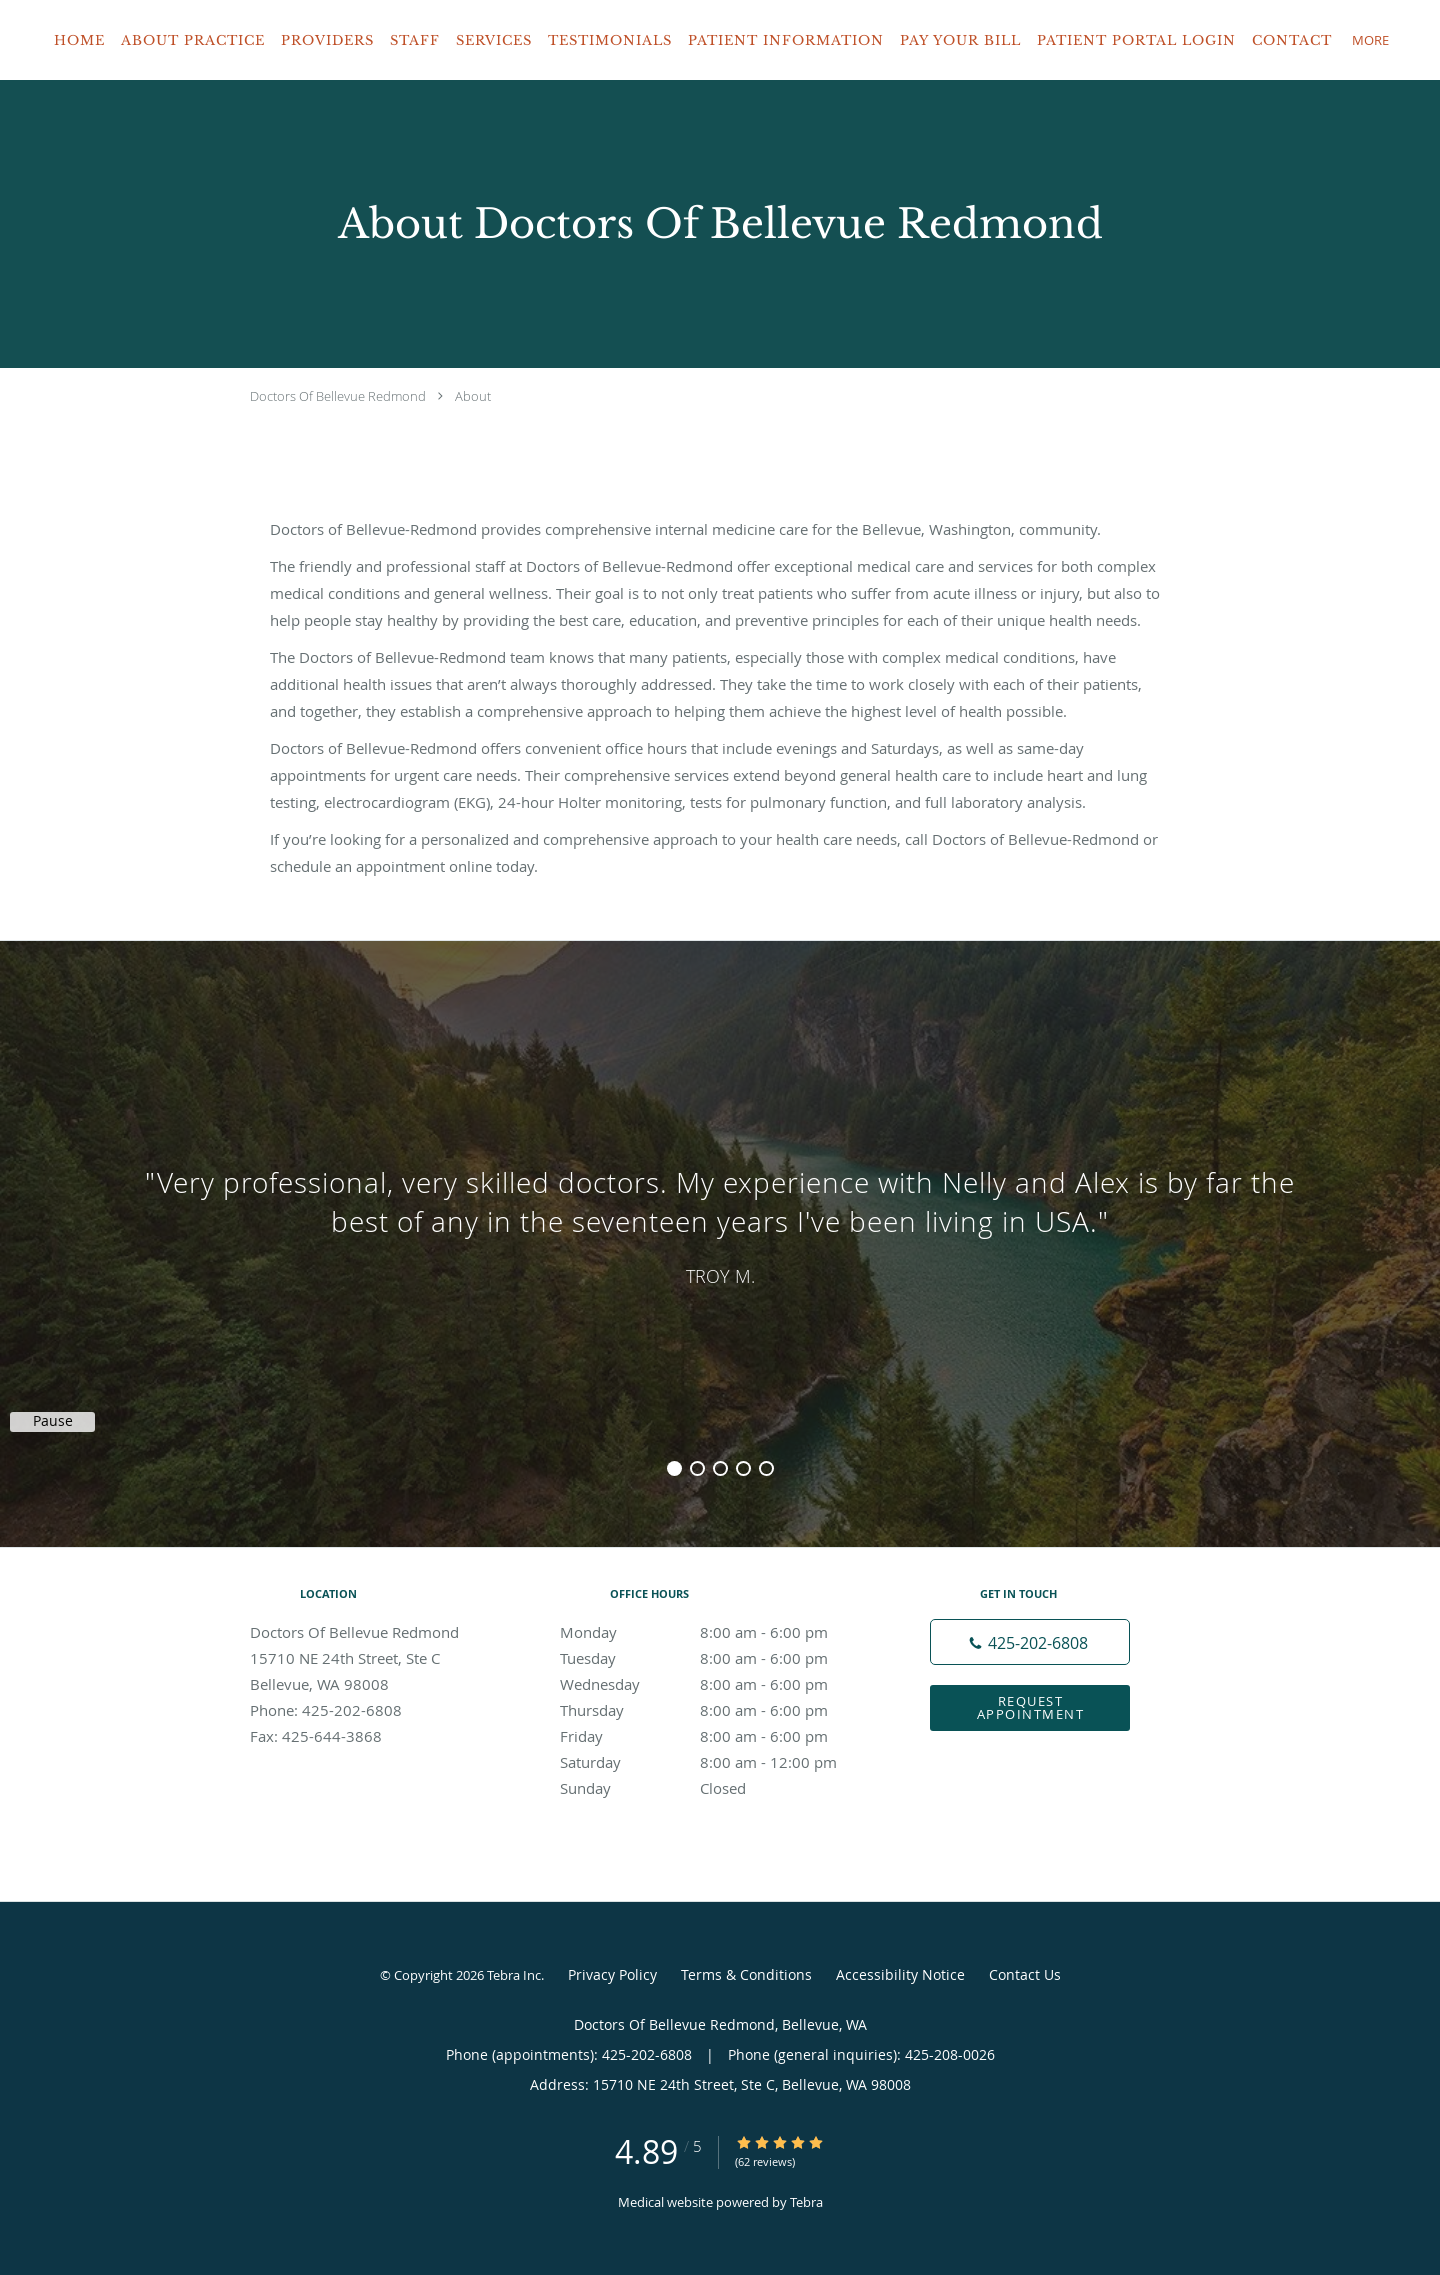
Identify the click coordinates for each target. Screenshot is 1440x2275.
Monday (715, 1632)
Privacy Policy (612, 1974)
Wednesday (715, 1684)
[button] (1409, 40)
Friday (715, 1736)
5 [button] (766, 1468)
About (473, 396)
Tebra (806, 2202)
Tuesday (715, 1658)
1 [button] (674, 1468)
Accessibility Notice (900, 1974)
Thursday (715, 1710)
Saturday (715, 1762)
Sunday (715, 1788)
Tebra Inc (514, 1975)
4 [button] (743, 1468)
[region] (720, 1224)
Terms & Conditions (746, 1974)
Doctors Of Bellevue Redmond (338, 396)
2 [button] (697, 1468)
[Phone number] (1030, 1642)
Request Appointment (1031, 1707)
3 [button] (720, 1468)
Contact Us (1025, 1974)
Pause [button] (53, 1421)
